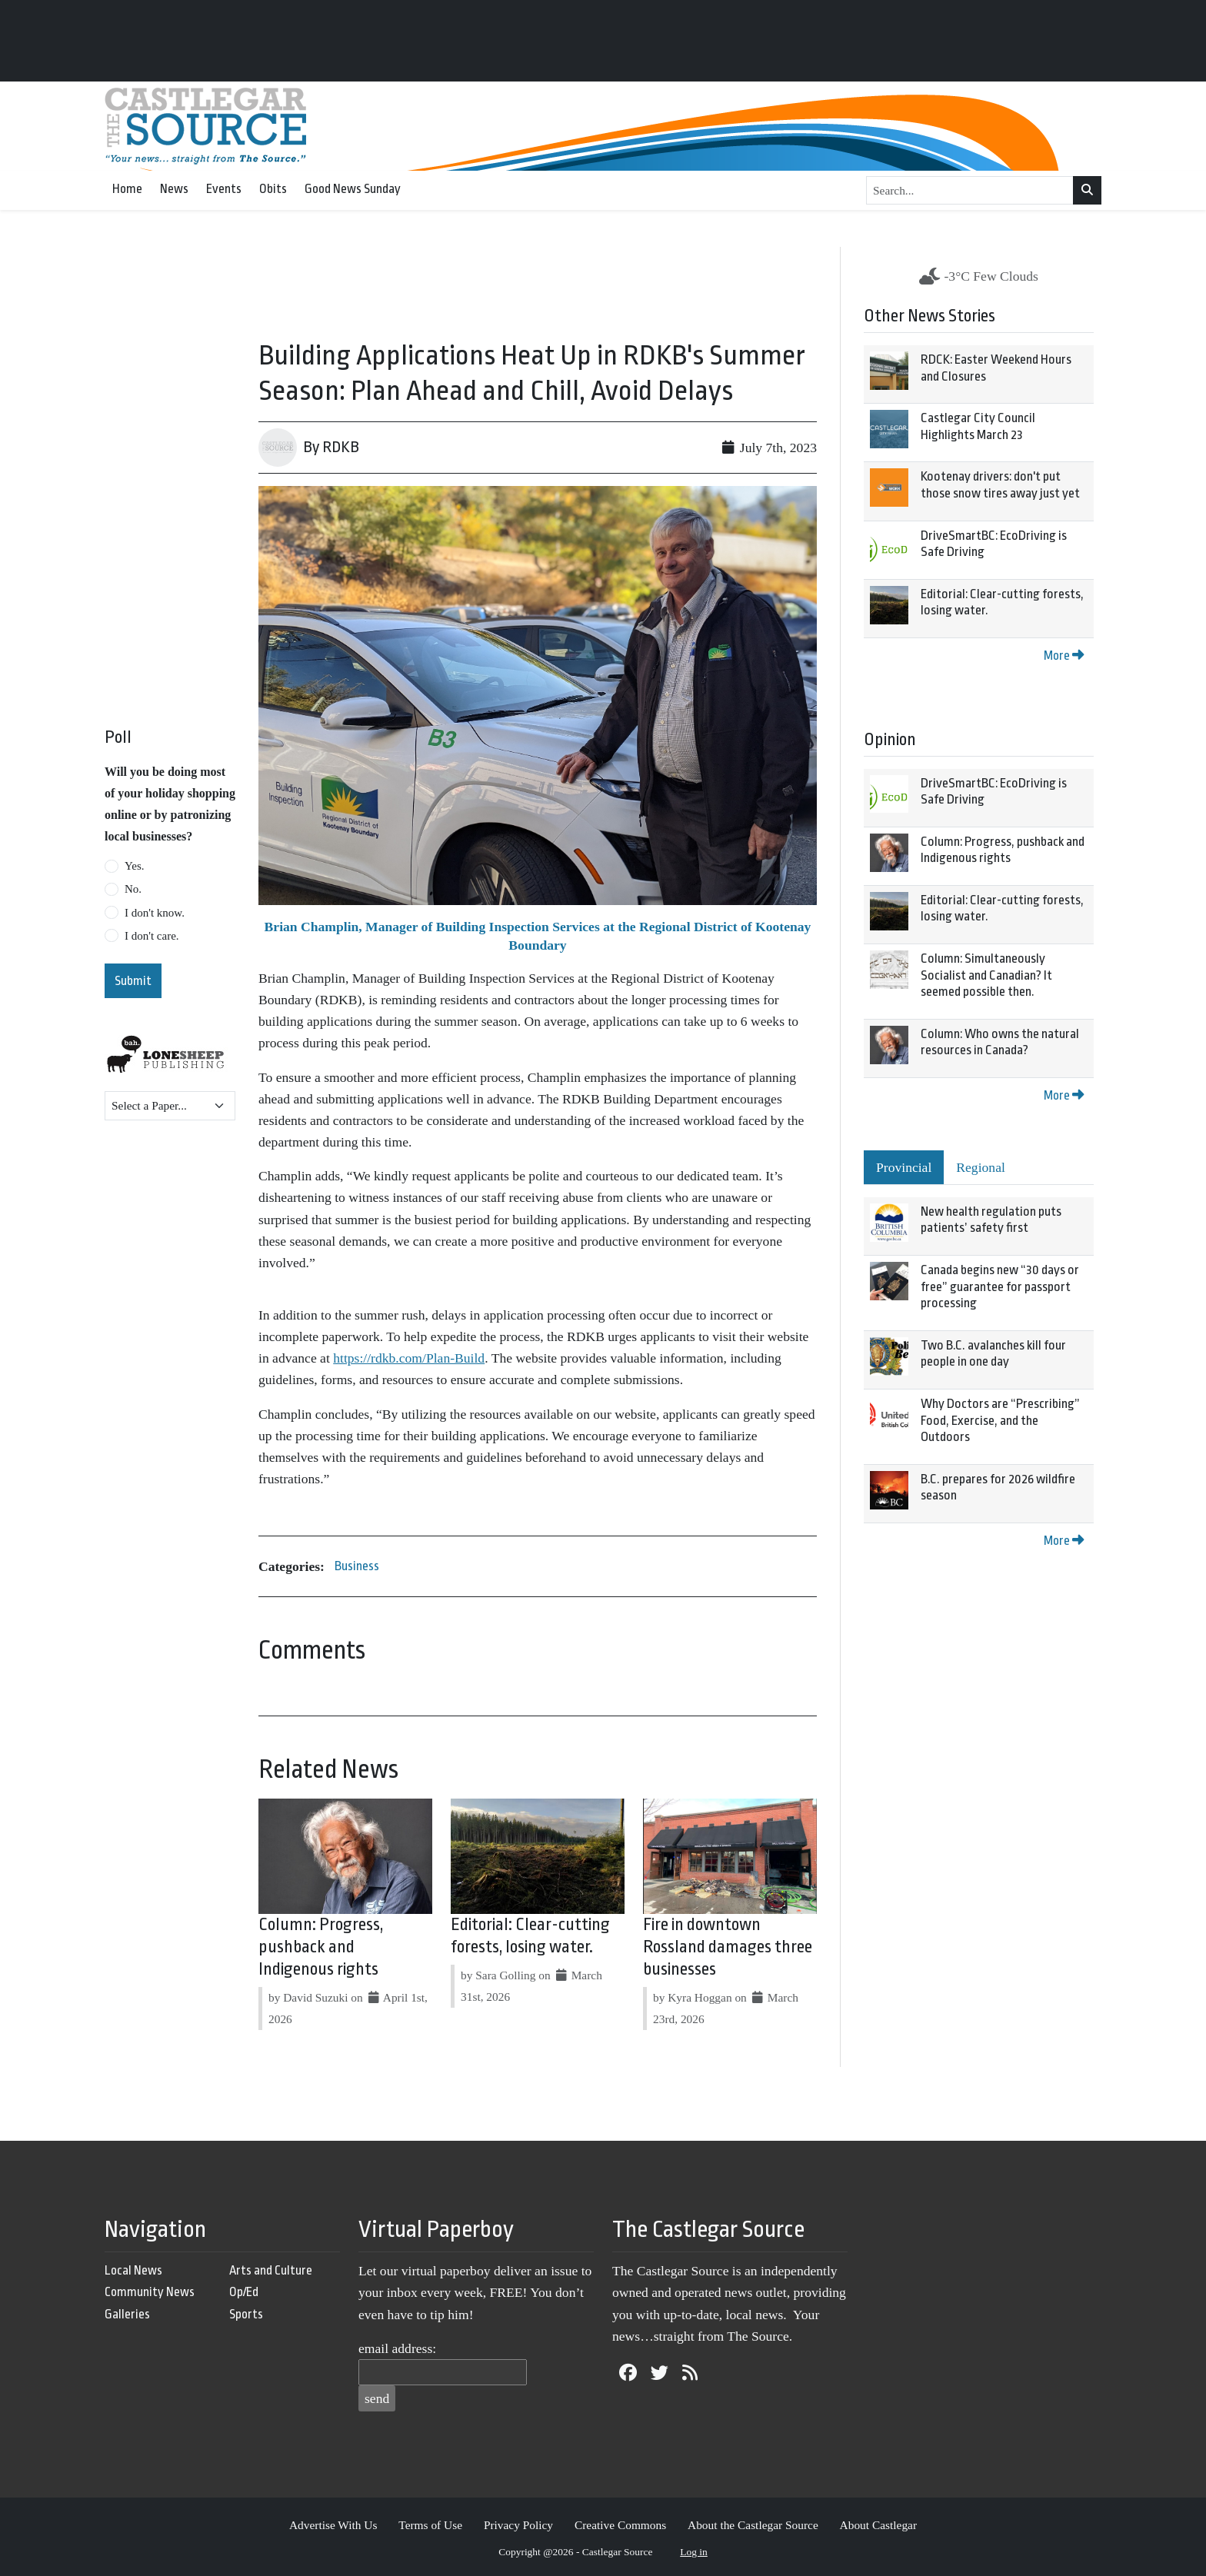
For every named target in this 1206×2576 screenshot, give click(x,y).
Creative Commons (620, 2524)
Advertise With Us (333, 2524)
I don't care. (152, 936)
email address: (397, 2348)
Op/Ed (243, 2292)
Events (224, 188)
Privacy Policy (518, 2524)
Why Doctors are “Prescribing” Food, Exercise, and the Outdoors (1000, 1420)
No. (133, 889)
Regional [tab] (980, 1167)
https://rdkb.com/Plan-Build (409, 1358)
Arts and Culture (270, 2270)
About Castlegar (878, 2524)
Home (127, 188)
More (1064, 655)
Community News (150, 2292)
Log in (694, 2552)
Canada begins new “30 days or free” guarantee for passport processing (1000, 1286)
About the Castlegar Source (753, 2524)
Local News (133, 2270)
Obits (273, 188)
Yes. (135, 866)
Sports (246, 2314)
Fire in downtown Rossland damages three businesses (727, 1947)
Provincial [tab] (903, 1167)
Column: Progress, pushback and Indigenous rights (320, 1947)
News (174, 188)
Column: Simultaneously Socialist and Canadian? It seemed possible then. (986, 975)
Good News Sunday (353, 188)
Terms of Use (430, 2524)
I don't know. (155, 913)
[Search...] (970, 190)
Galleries (127, 2314)
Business (357, 1566)
